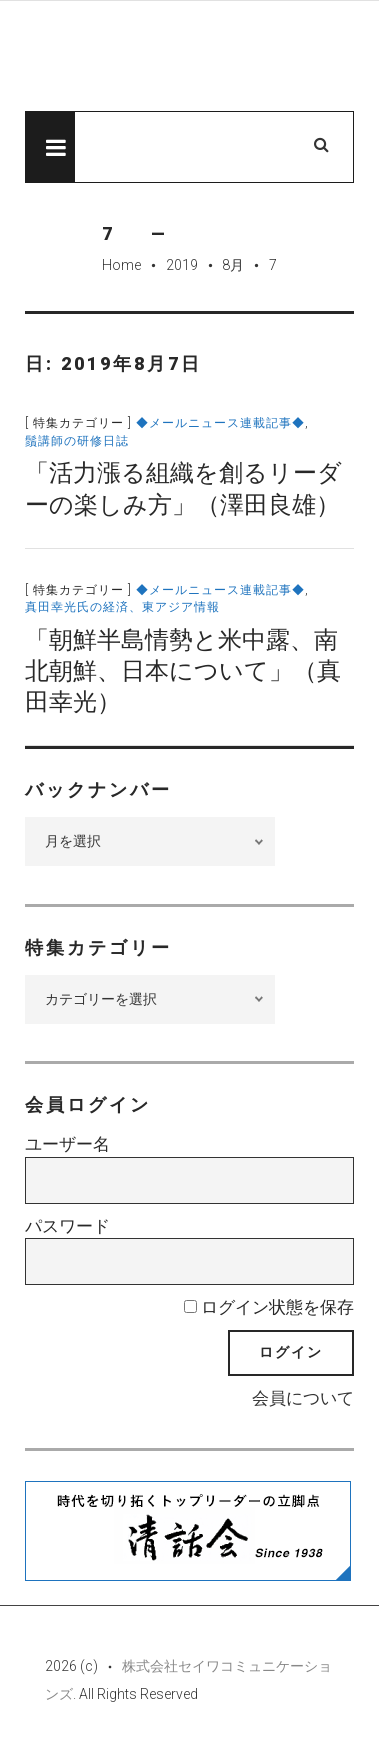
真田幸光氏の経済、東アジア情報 (122, 607)
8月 (233, 265)
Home (121, 265)
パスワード (67, 1226)
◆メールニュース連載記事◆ (220, 423)
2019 (182, 265)
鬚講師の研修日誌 (77, 441)
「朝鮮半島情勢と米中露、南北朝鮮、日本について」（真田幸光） (183, 671)
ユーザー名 (67, 1144)
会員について (303, 1398)
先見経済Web (189, 57)
